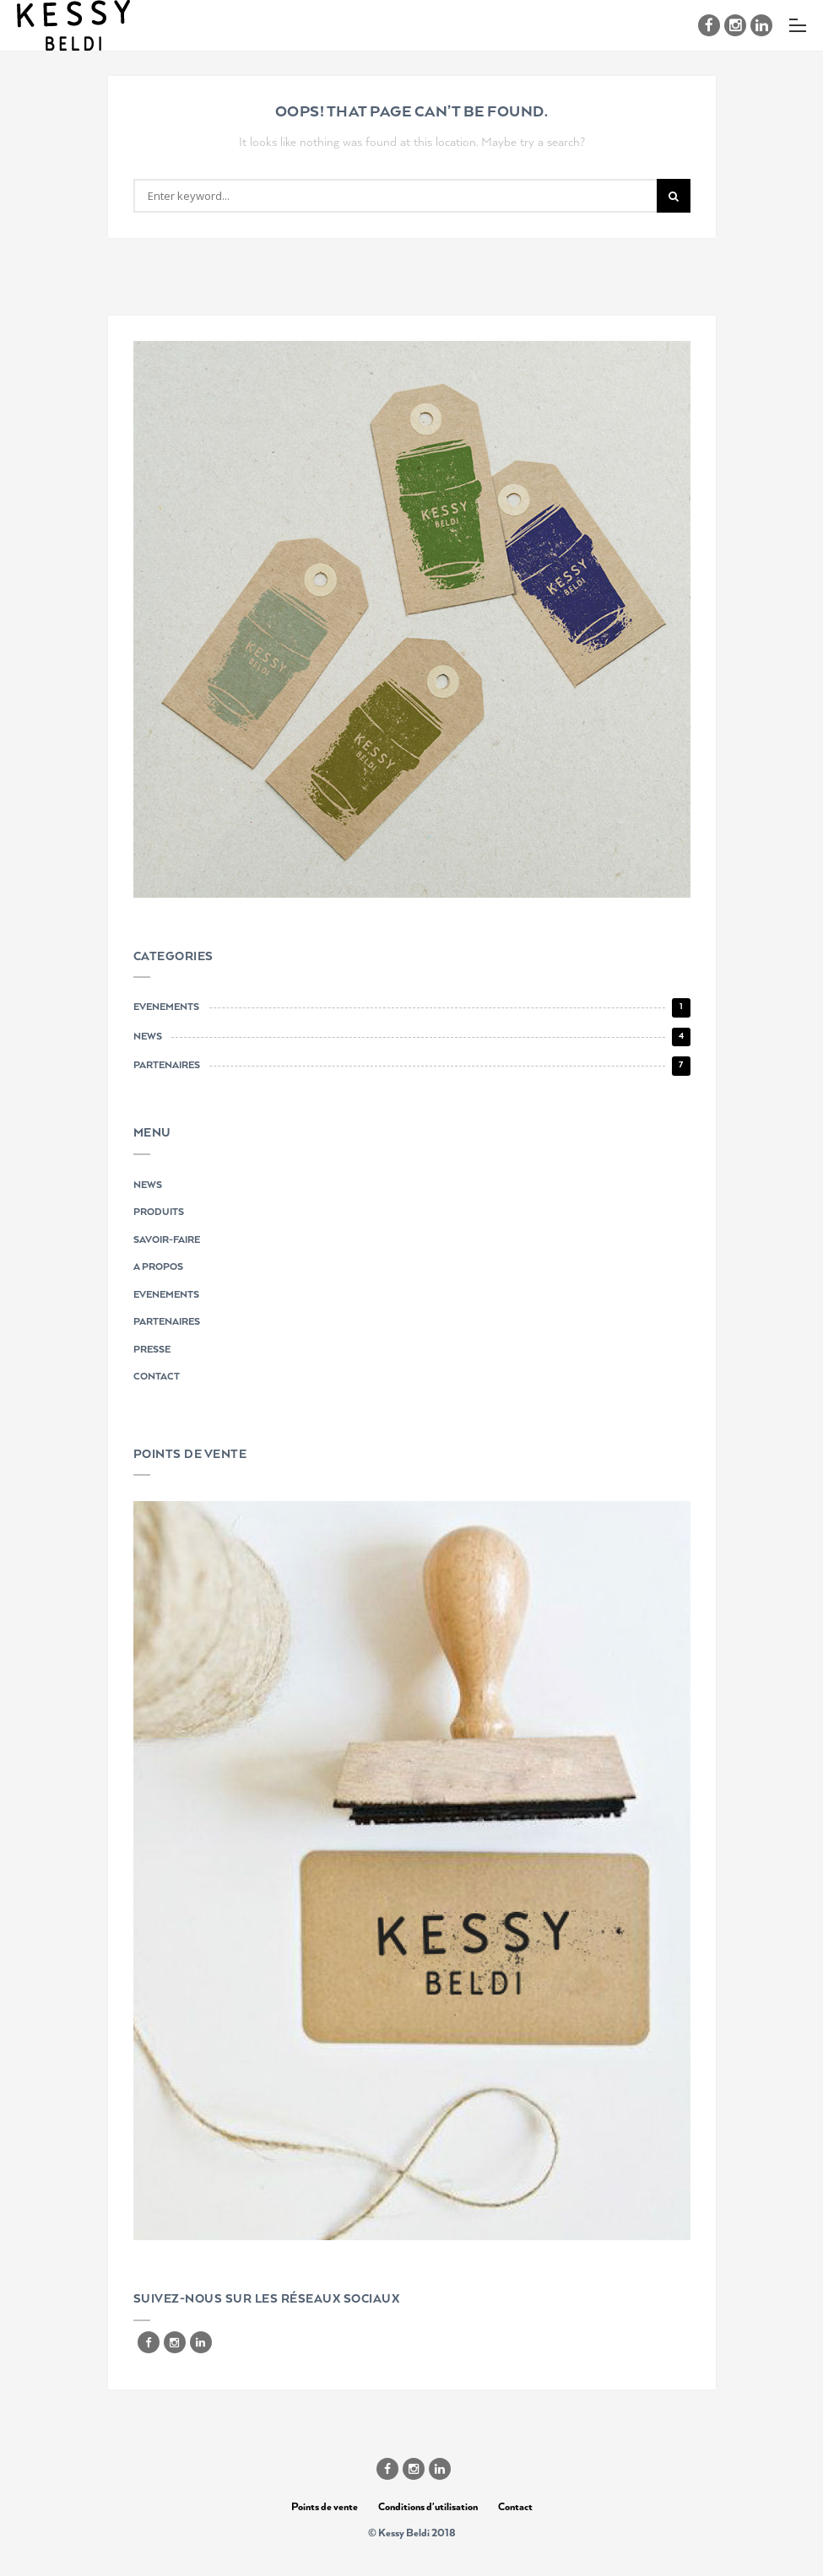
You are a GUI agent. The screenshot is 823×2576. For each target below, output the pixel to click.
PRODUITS (158, 1212)
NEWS (147, 1185)
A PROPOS (158, 1266)
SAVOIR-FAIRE (166, 1239)
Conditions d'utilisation (428, 2507)
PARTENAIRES (166, 1321)
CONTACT (156, 1376)
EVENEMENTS (166, 1294)
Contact (515, 2507)
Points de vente (324, 2507)
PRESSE (152, 1349)
